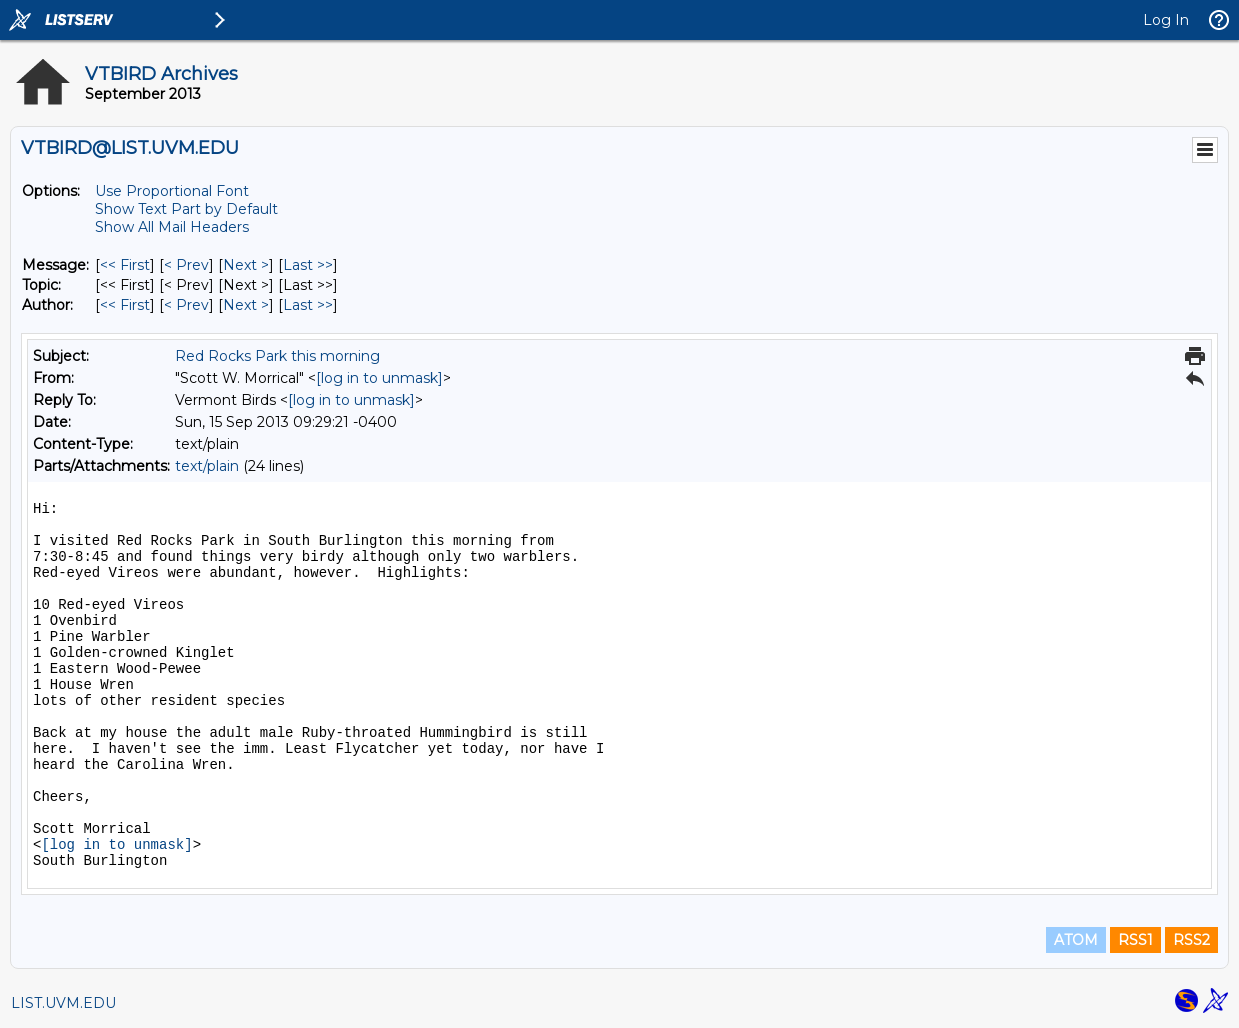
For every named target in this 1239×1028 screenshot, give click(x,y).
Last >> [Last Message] (308, 265)
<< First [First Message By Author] (125, 305)
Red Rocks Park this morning (277, 356)
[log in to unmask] (379, 378)
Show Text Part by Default (186, 209)
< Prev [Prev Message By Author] (186, 305)
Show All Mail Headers (172, 227)
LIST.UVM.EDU (63, 1003)
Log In (1166, 20)
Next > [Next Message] (246, 265)
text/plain (207, 466)
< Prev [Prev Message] (186, 265)
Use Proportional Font (172, 191)
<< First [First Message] (125, 265)
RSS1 (1135, 940)
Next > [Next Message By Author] (246, 305)
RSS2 (1191, 940)
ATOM (1076, 940)
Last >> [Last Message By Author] (308, 305)
